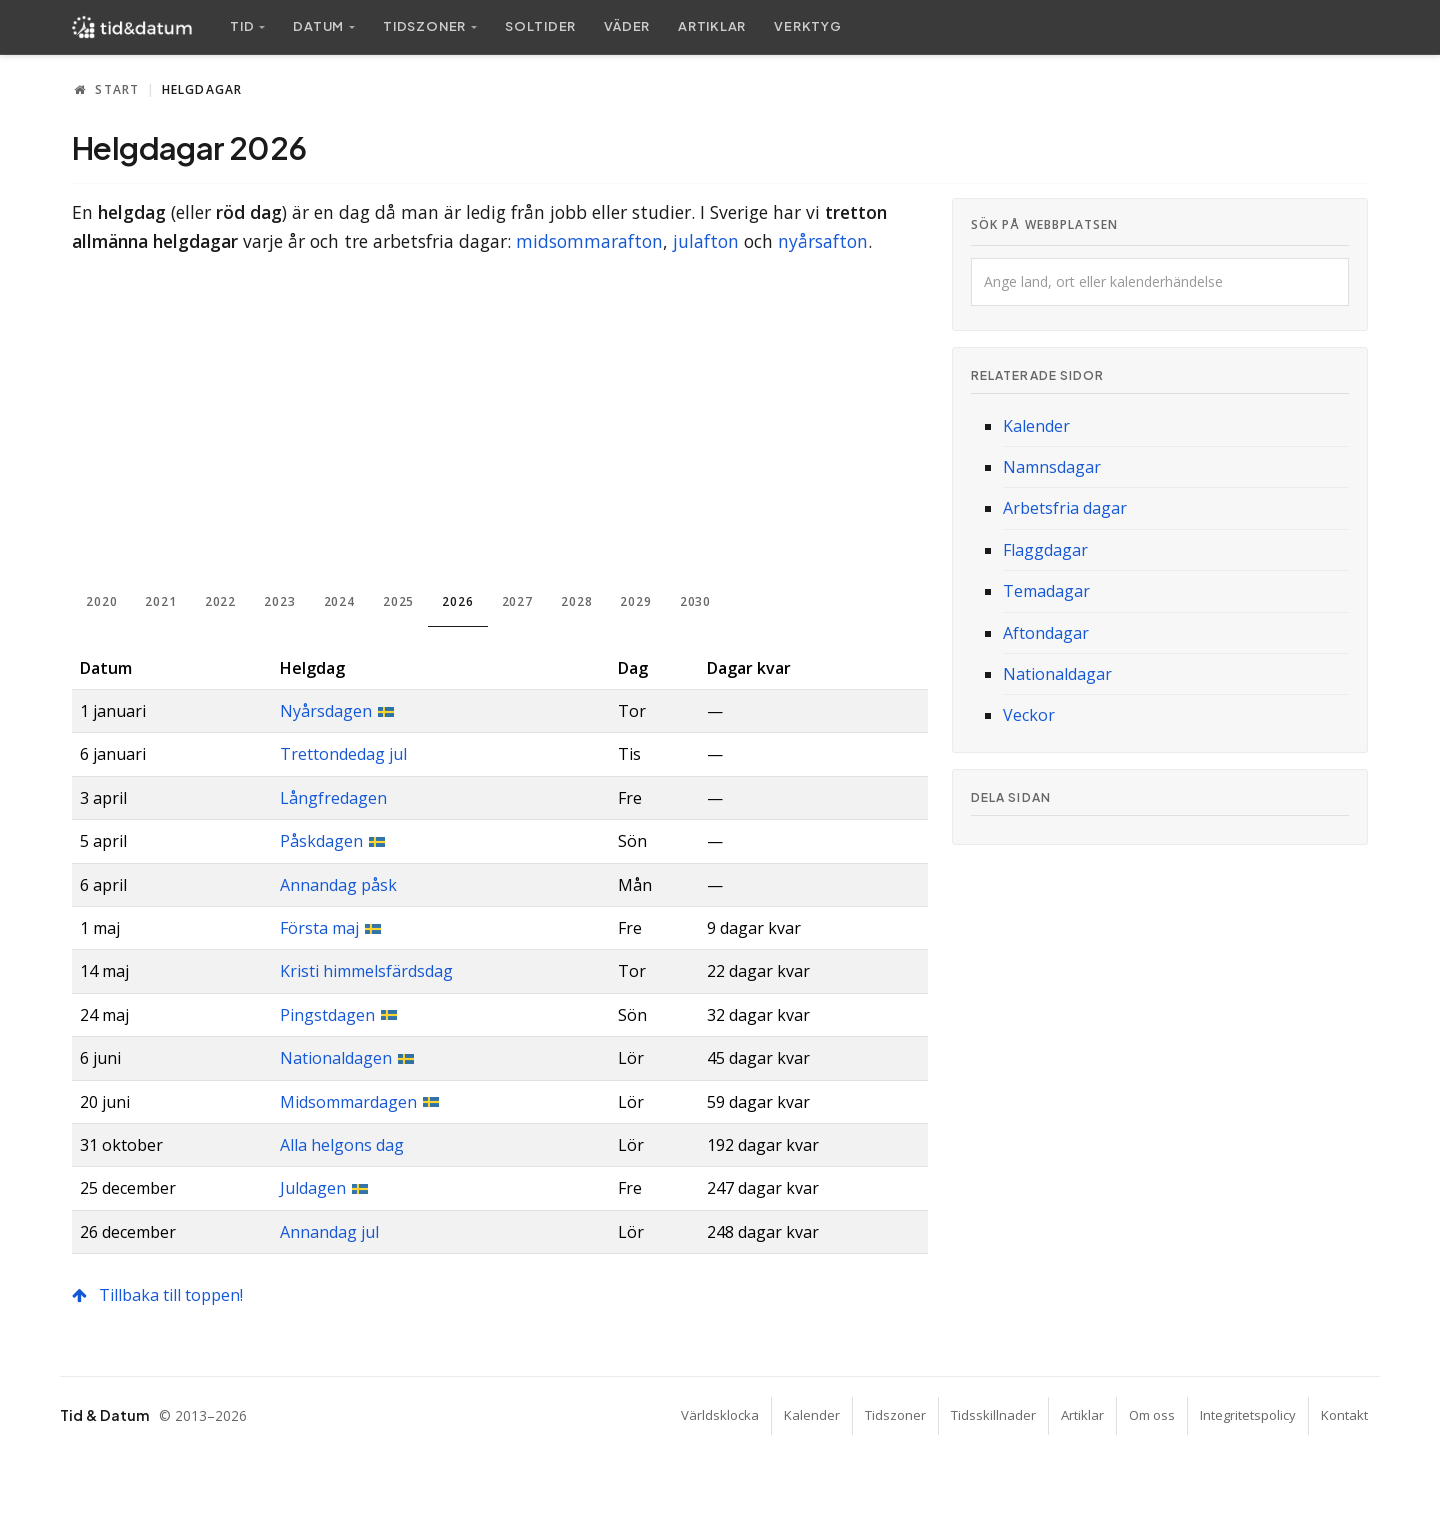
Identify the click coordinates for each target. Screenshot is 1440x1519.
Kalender (1036, 426)
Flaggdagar (1045, 550)
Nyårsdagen (326, 711)
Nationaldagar (1057, 674)
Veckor (1029, 715)
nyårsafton (823, 241)
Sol (540, 26)
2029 (635, 601)
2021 (160, 601)
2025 (398, 601)
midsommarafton (589, 241)
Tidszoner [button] (424, 26)
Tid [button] (242, 26)
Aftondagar (1046, 633)
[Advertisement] (500, 424)
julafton (706, 241)
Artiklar (712, 26)
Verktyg (807, 26)
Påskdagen (321, 841)
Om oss (1152, 1415)
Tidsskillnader (993, 1415)
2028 (576, 601)
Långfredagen (333, 798)
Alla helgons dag (342, 1145)
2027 (517, 601)
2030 (695, 601)
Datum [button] (318, 26)
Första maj (319, 928)
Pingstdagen (327, 1015)
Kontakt (1344, 1415)
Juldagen (313, 1188)
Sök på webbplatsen (1044, 224)
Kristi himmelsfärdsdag (366, 971)
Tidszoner (895, 1415)
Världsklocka (720, 1415)
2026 (457, 601)
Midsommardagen (348, 1102)
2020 (101, 601)
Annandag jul (329, 1232)
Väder (627, 26)
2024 (339, 601)
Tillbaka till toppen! (157, 1295)
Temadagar (1046, 591)
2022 (220, 601)
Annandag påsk (338, 885)
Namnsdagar (1052, 467)
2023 (279, 601)
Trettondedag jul (343, 754)
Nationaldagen (336, 1058)
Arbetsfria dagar (1065, 508)
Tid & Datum (104, 1415)
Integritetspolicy (1248, 1415)
